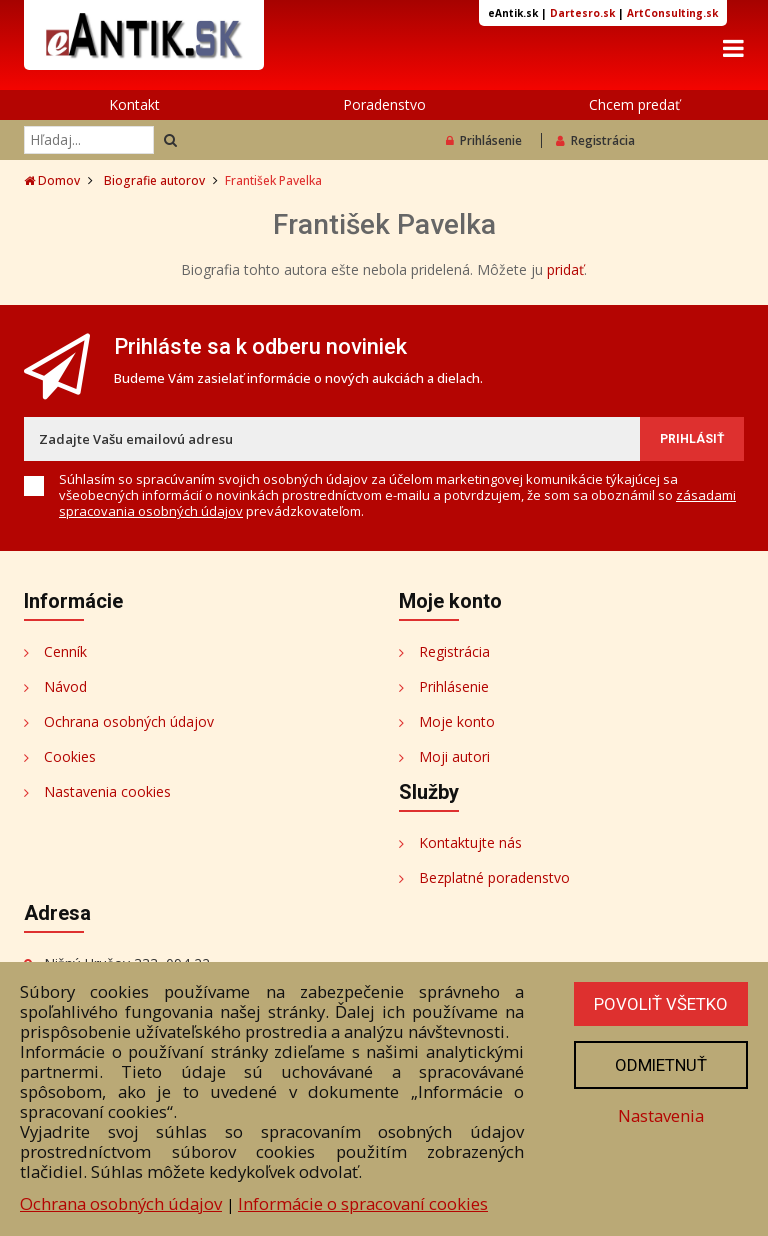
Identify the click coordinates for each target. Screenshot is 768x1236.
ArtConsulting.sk (672, 13)
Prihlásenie (484, 140)
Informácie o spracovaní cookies (363, 1203)
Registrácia (595, 140)
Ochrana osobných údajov (129, 721)
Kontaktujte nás (470, 842)
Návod (65, 686)
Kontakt (134, 104)
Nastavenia (661, 1115)
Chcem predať (634, 104)
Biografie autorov (154, 180)
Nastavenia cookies (107, 791)
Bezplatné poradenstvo (494, 877)
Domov (52, 180)
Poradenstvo (384, 104)
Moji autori (454, 756)
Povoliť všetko (661, 1004)
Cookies (70, 756)
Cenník (65, 651)
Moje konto (457, 721)
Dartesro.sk (582, 13)
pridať (565, 269)
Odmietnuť (661, 1065)
